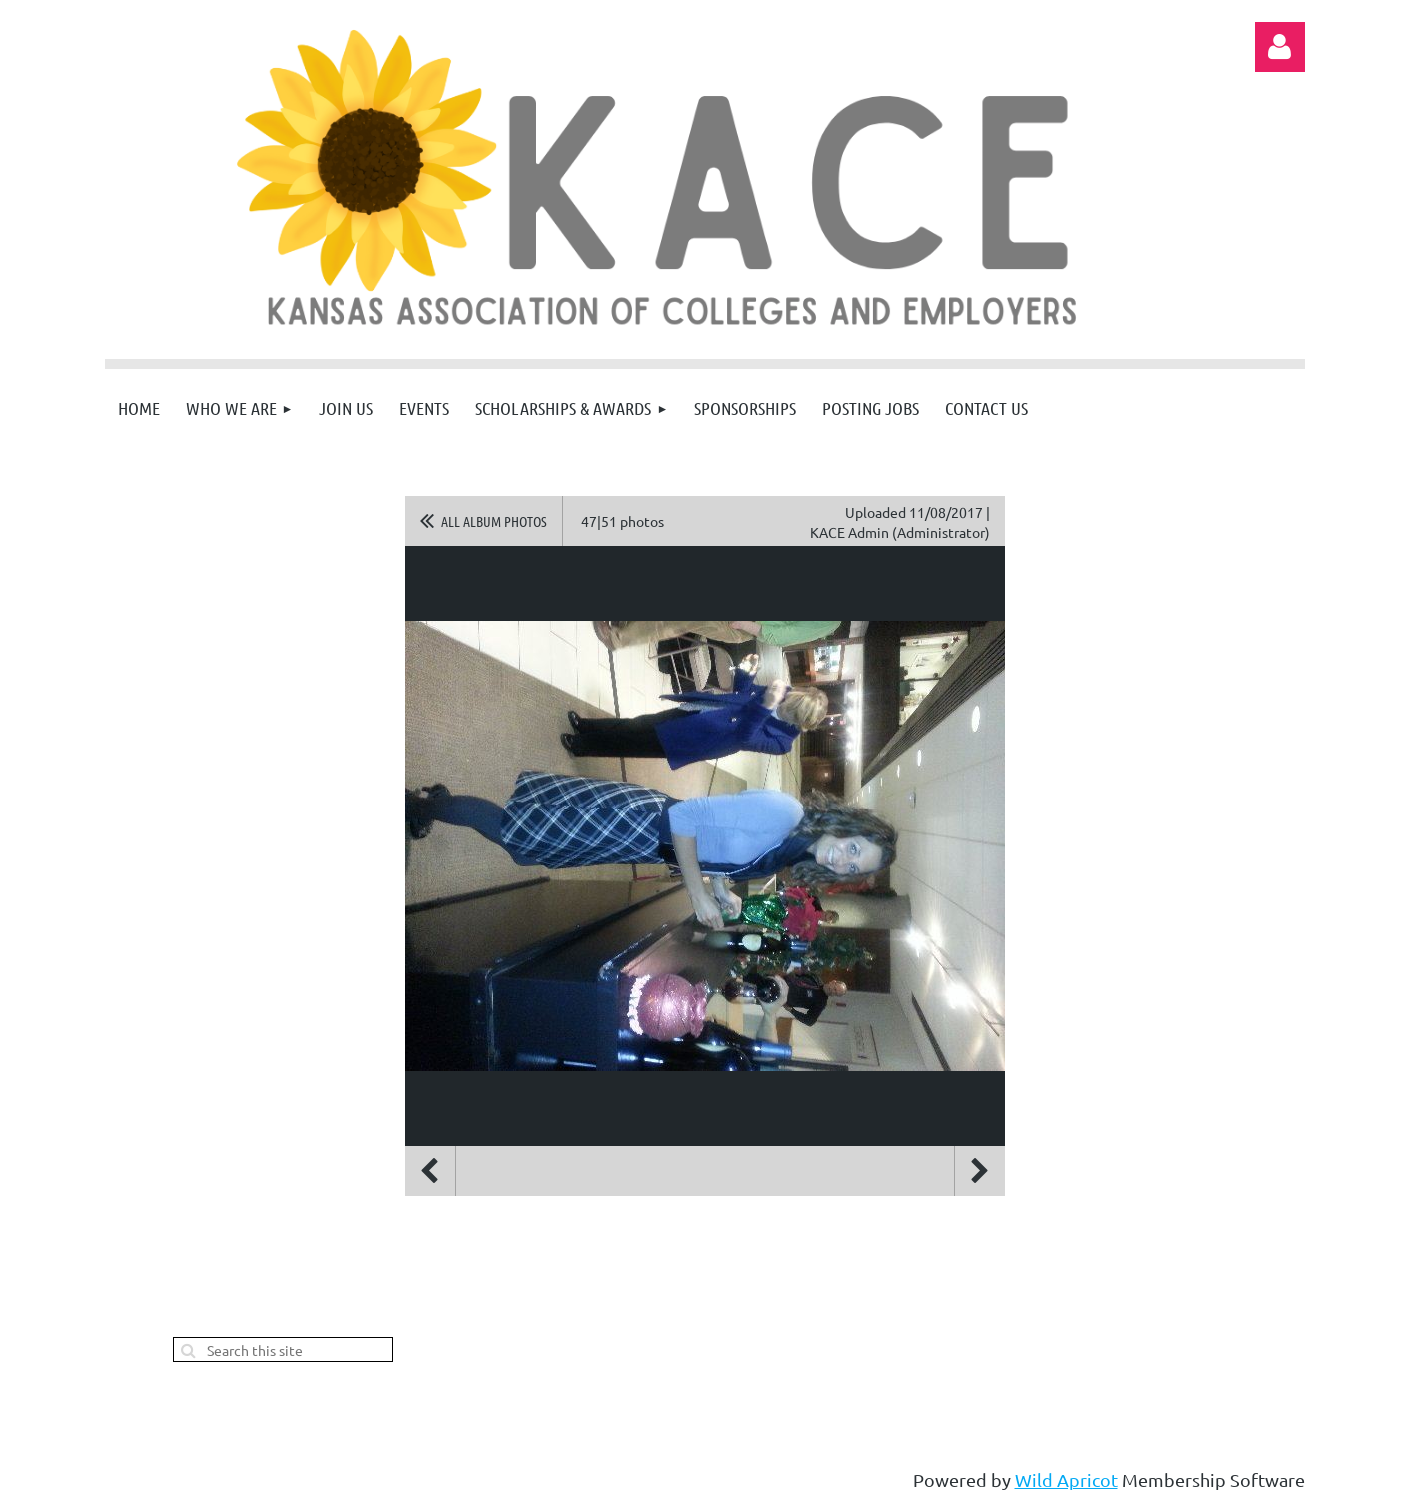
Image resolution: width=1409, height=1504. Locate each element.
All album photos (494, 521)
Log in (1280, 47)
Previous (430, 1171)
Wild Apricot (1066, 1479)
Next (980, 1171)
